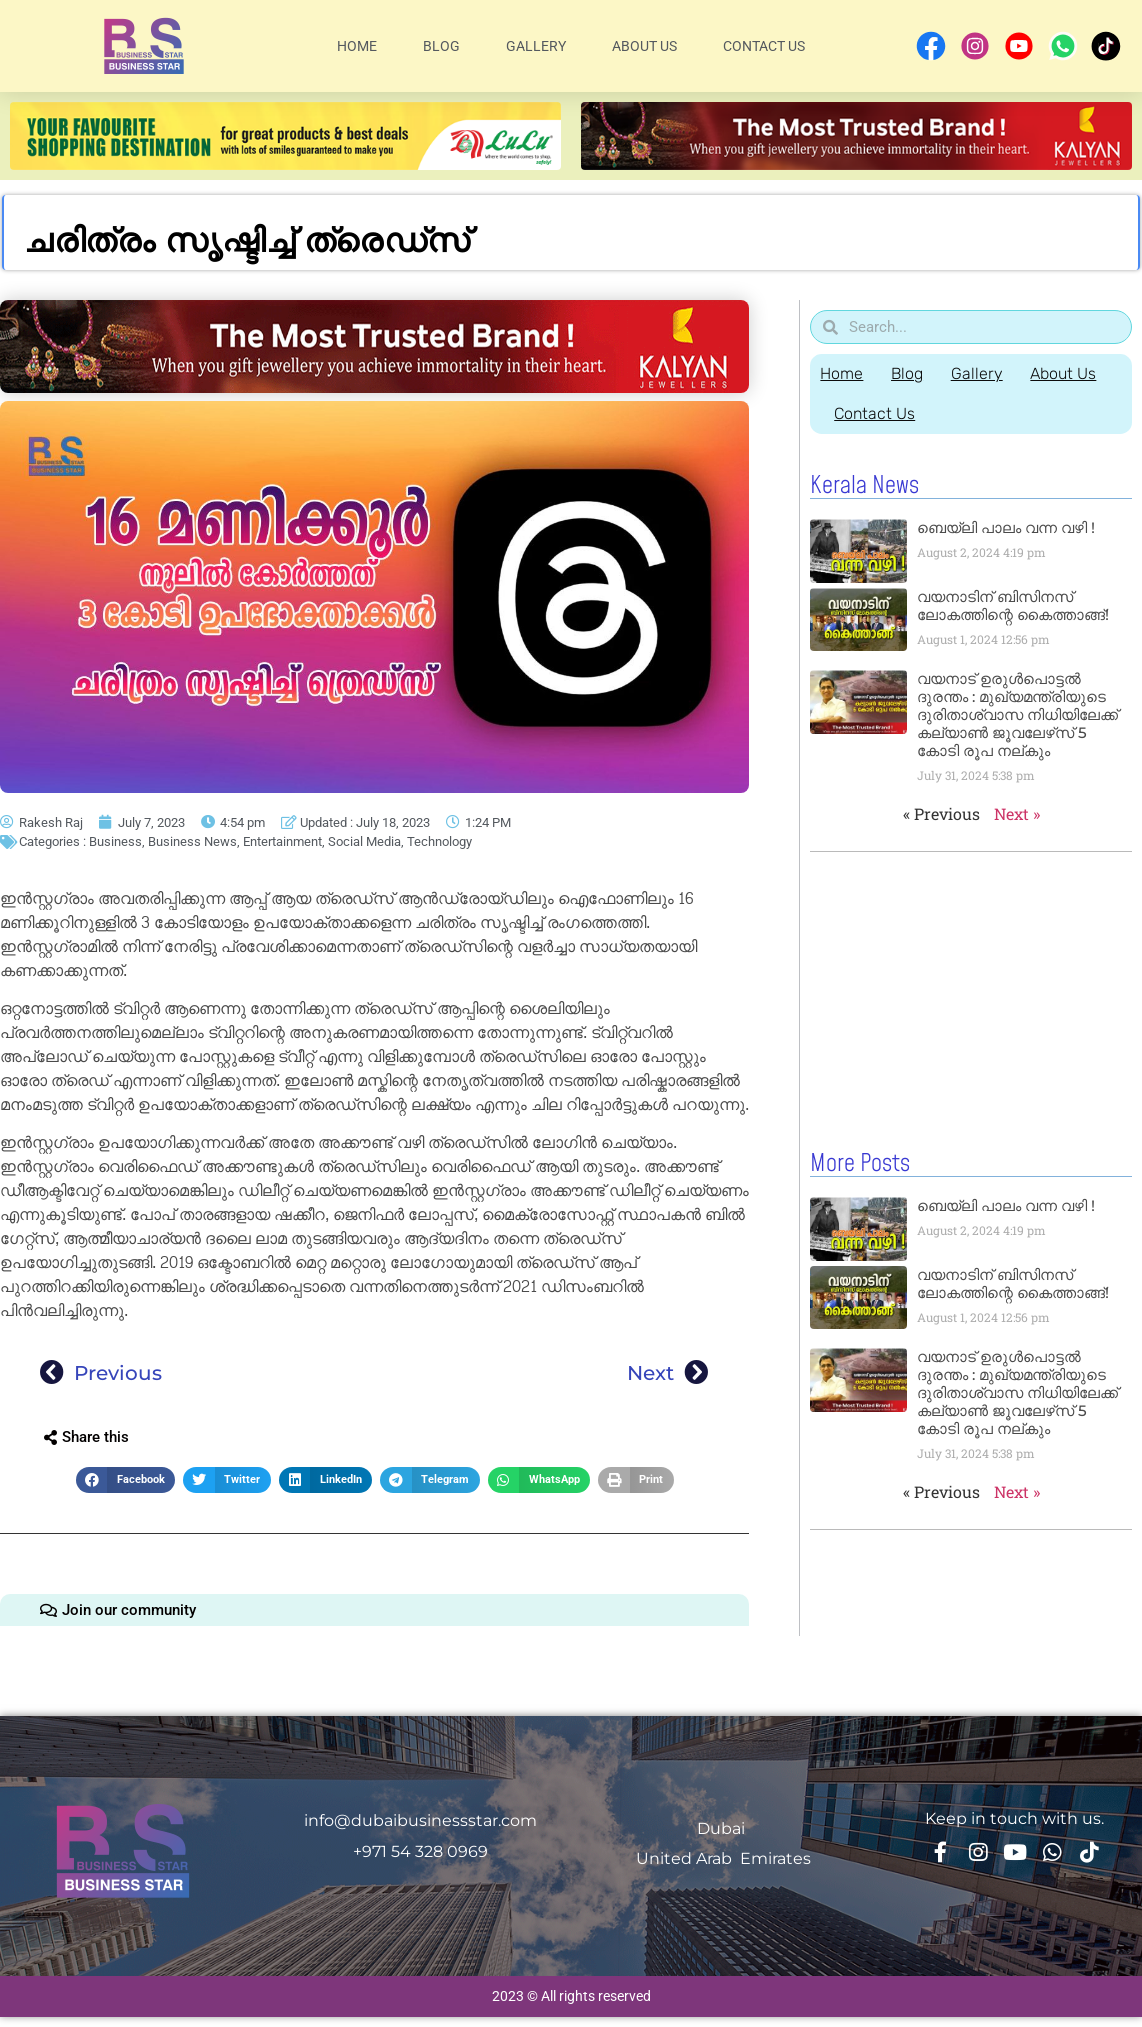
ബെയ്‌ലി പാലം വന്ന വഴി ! (1006, 527)
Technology (439, 841)
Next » (1017, 813)
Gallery (536, 46)
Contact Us (764, 46)
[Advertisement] (965, 996)
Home (357, 46)
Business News (192, 841)
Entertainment (282, 841)
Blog (441, 46)
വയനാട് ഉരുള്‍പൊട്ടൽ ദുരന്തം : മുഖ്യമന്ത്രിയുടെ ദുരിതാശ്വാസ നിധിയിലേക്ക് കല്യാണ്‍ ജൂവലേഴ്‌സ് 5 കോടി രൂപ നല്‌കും (1017, 714)
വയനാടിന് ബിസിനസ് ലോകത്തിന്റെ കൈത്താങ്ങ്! (1013, 605)
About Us (644, 46)
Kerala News (864, 486)
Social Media (364, 841)
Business (115, 841)
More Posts (860, 1163)
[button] (125, 1480)
